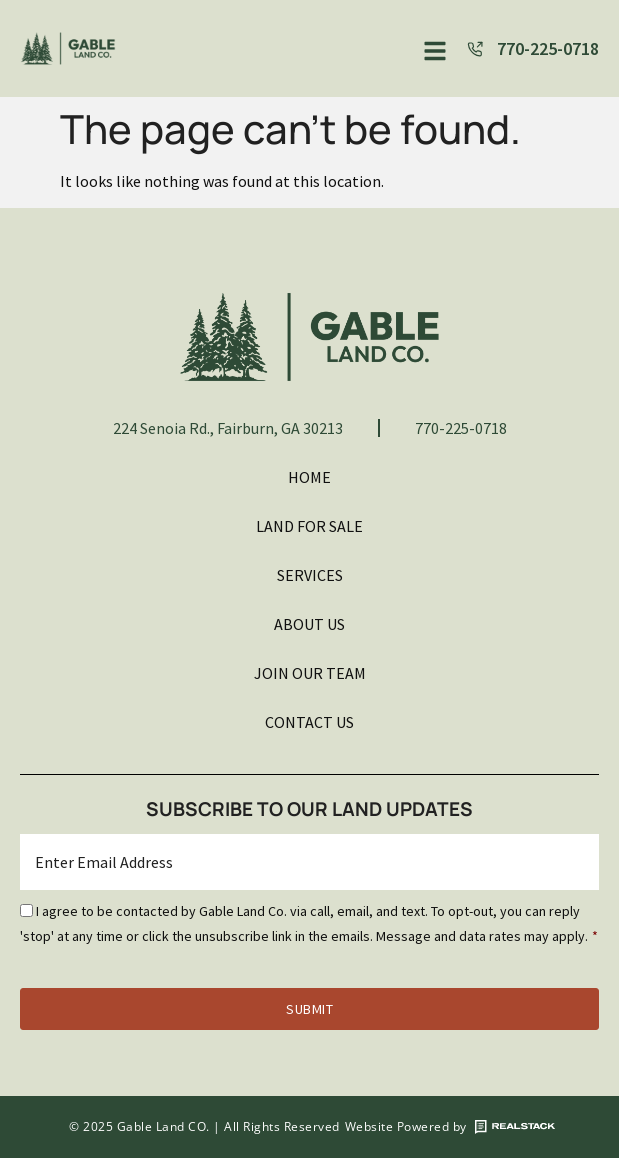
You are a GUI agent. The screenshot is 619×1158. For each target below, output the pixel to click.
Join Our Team (310, 673)
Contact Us (309, 722)
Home (309, 477)
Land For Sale (309, 526)
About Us (309, 624)
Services (310, 575)
